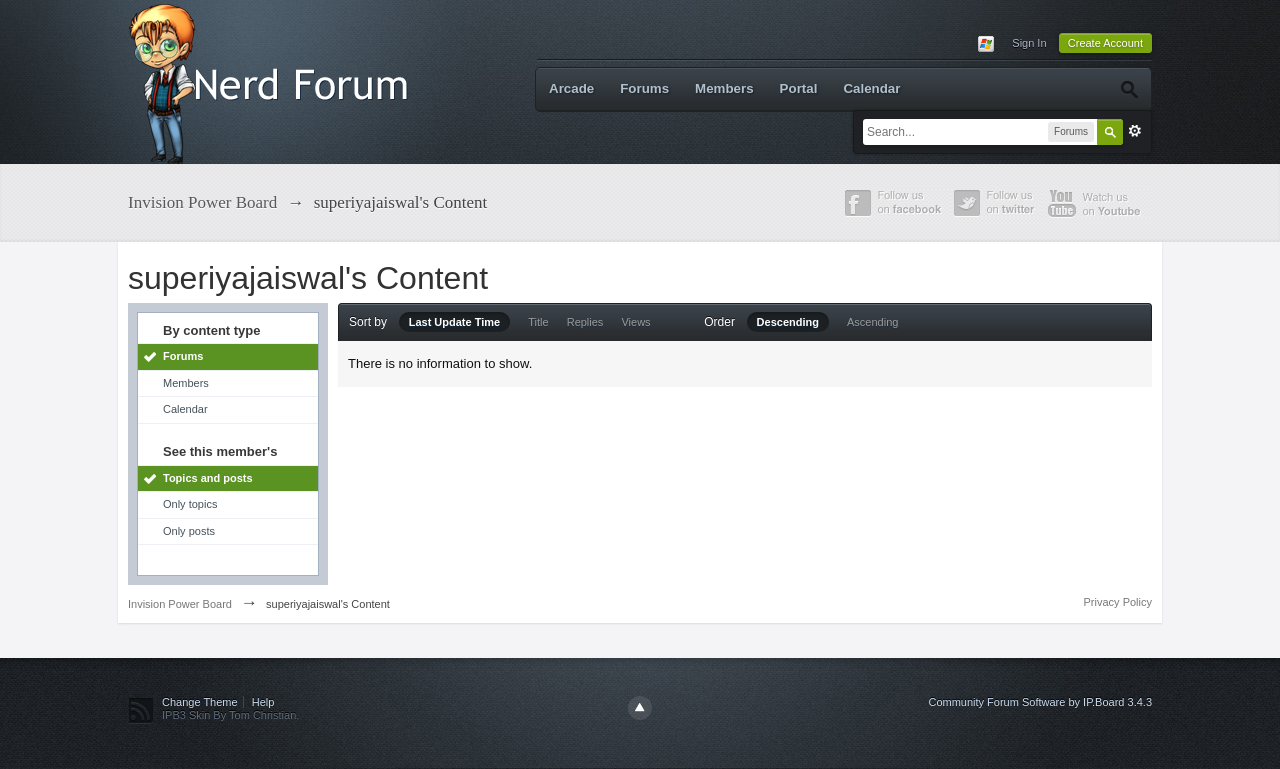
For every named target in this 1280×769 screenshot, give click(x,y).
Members (724, 88)
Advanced (1135, 131)
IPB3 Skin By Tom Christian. (230, 715)
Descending (788, 322)
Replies (585, 322)
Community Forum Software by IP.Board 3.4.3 (1040, 702)
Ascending (872, 322)
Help (263, 702)
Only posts (189, 531)
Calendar (871, 88)
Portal (799, 88)
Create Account (1105, 43)
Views (635, 322)
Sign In (1029, 43)
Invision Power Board (180, 604)
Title (538, 322)
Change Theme (200, 702)
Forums (644, 88)
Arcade (571, 88)
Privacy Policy (1118, 602)
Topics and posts (208, 478)
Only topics (190, 504)
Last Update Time (455, 322)
